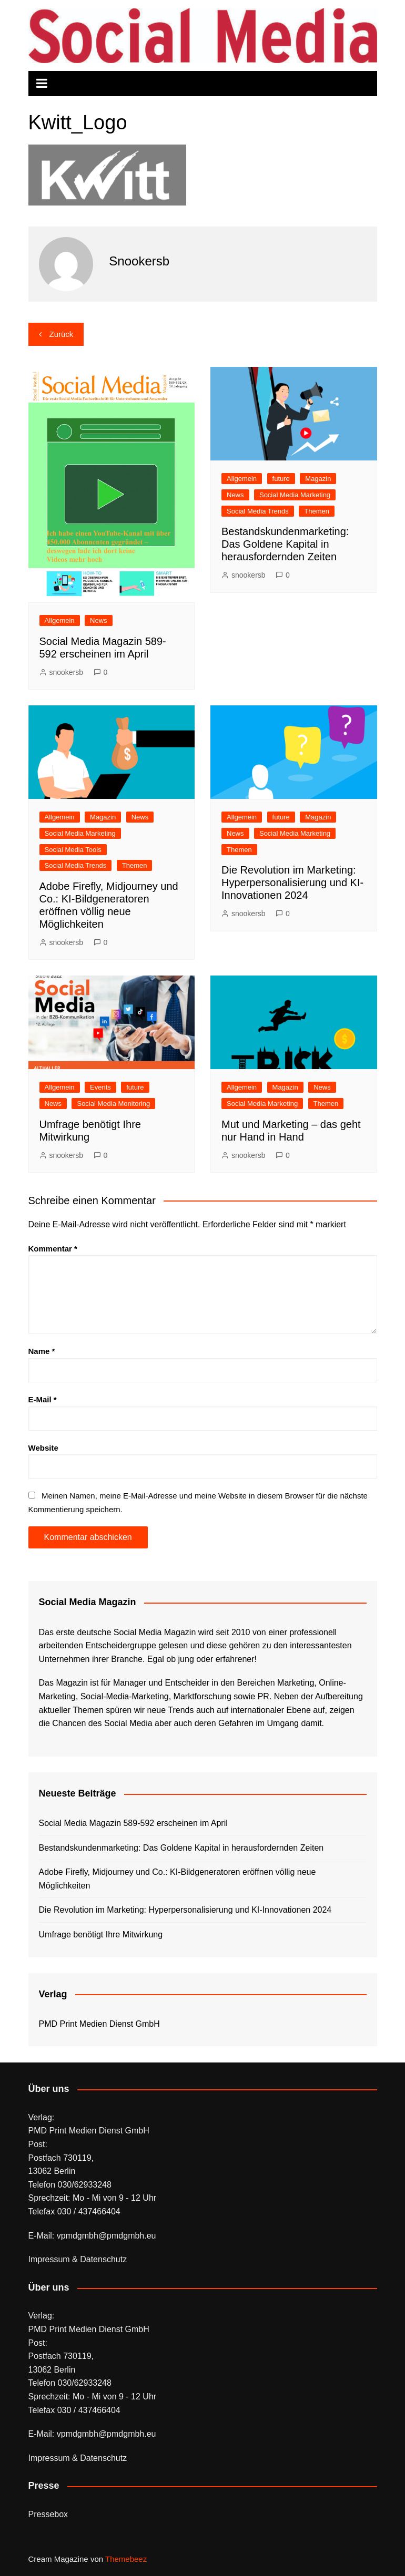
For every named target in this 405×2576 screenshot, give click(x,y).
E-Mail (42, 1399)
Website (43, 1447)
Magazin (318, 479)
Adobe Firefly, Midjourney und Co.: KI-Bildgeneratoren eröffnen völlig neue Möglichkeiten (177, 1878)
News (98, 620)
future (281, 479)
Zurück (61, 334)
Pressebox (48, 2514)
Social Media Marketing (294, 495)
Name (41, 1351)
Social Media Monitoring (113, 1103)
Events (100, 1087)
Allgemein (60, 620)
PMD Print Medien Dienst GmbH (99, 2023)
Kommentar (52, 1248)
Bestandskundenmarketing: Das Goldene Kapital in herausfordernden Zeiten (285, 544)
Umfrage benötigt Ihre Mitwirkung (101, 1934)
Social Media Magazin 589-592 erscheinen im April (133, 1823)
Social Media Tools (73, 850)
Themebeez (126, 2558)
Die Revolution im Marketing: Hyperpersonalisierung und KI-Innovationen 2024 (292, 882)
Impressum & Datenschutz (77, 2259)
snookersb (66, 672)
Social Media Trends (258, 511)
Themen (316, 511)
